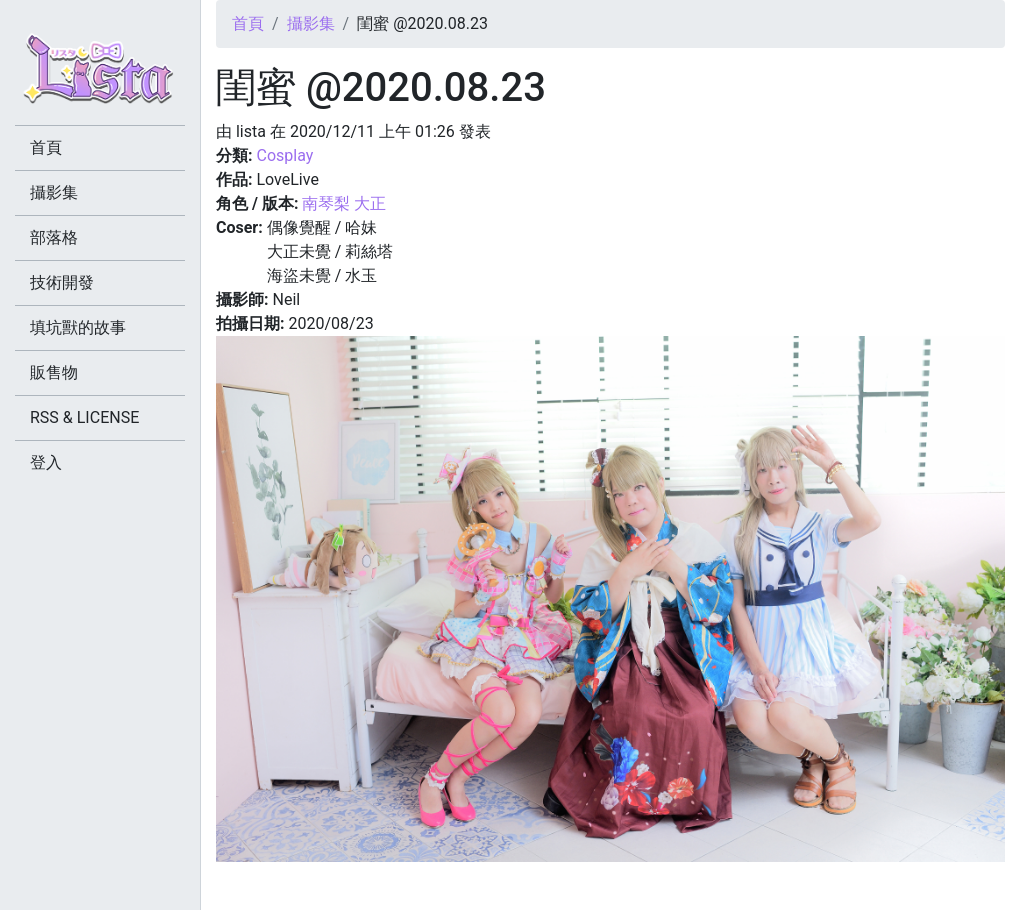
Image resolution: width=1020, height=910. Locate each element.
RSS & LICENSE (84, 417)
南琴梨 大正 (344, 203)
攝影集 (311, 23)
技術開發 (62, 282)
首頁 (248, 23)
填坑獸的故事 (78, 327)
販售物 (54, 372)
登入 (46, 462)
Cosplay (284, 155)
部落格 (54, 237)
